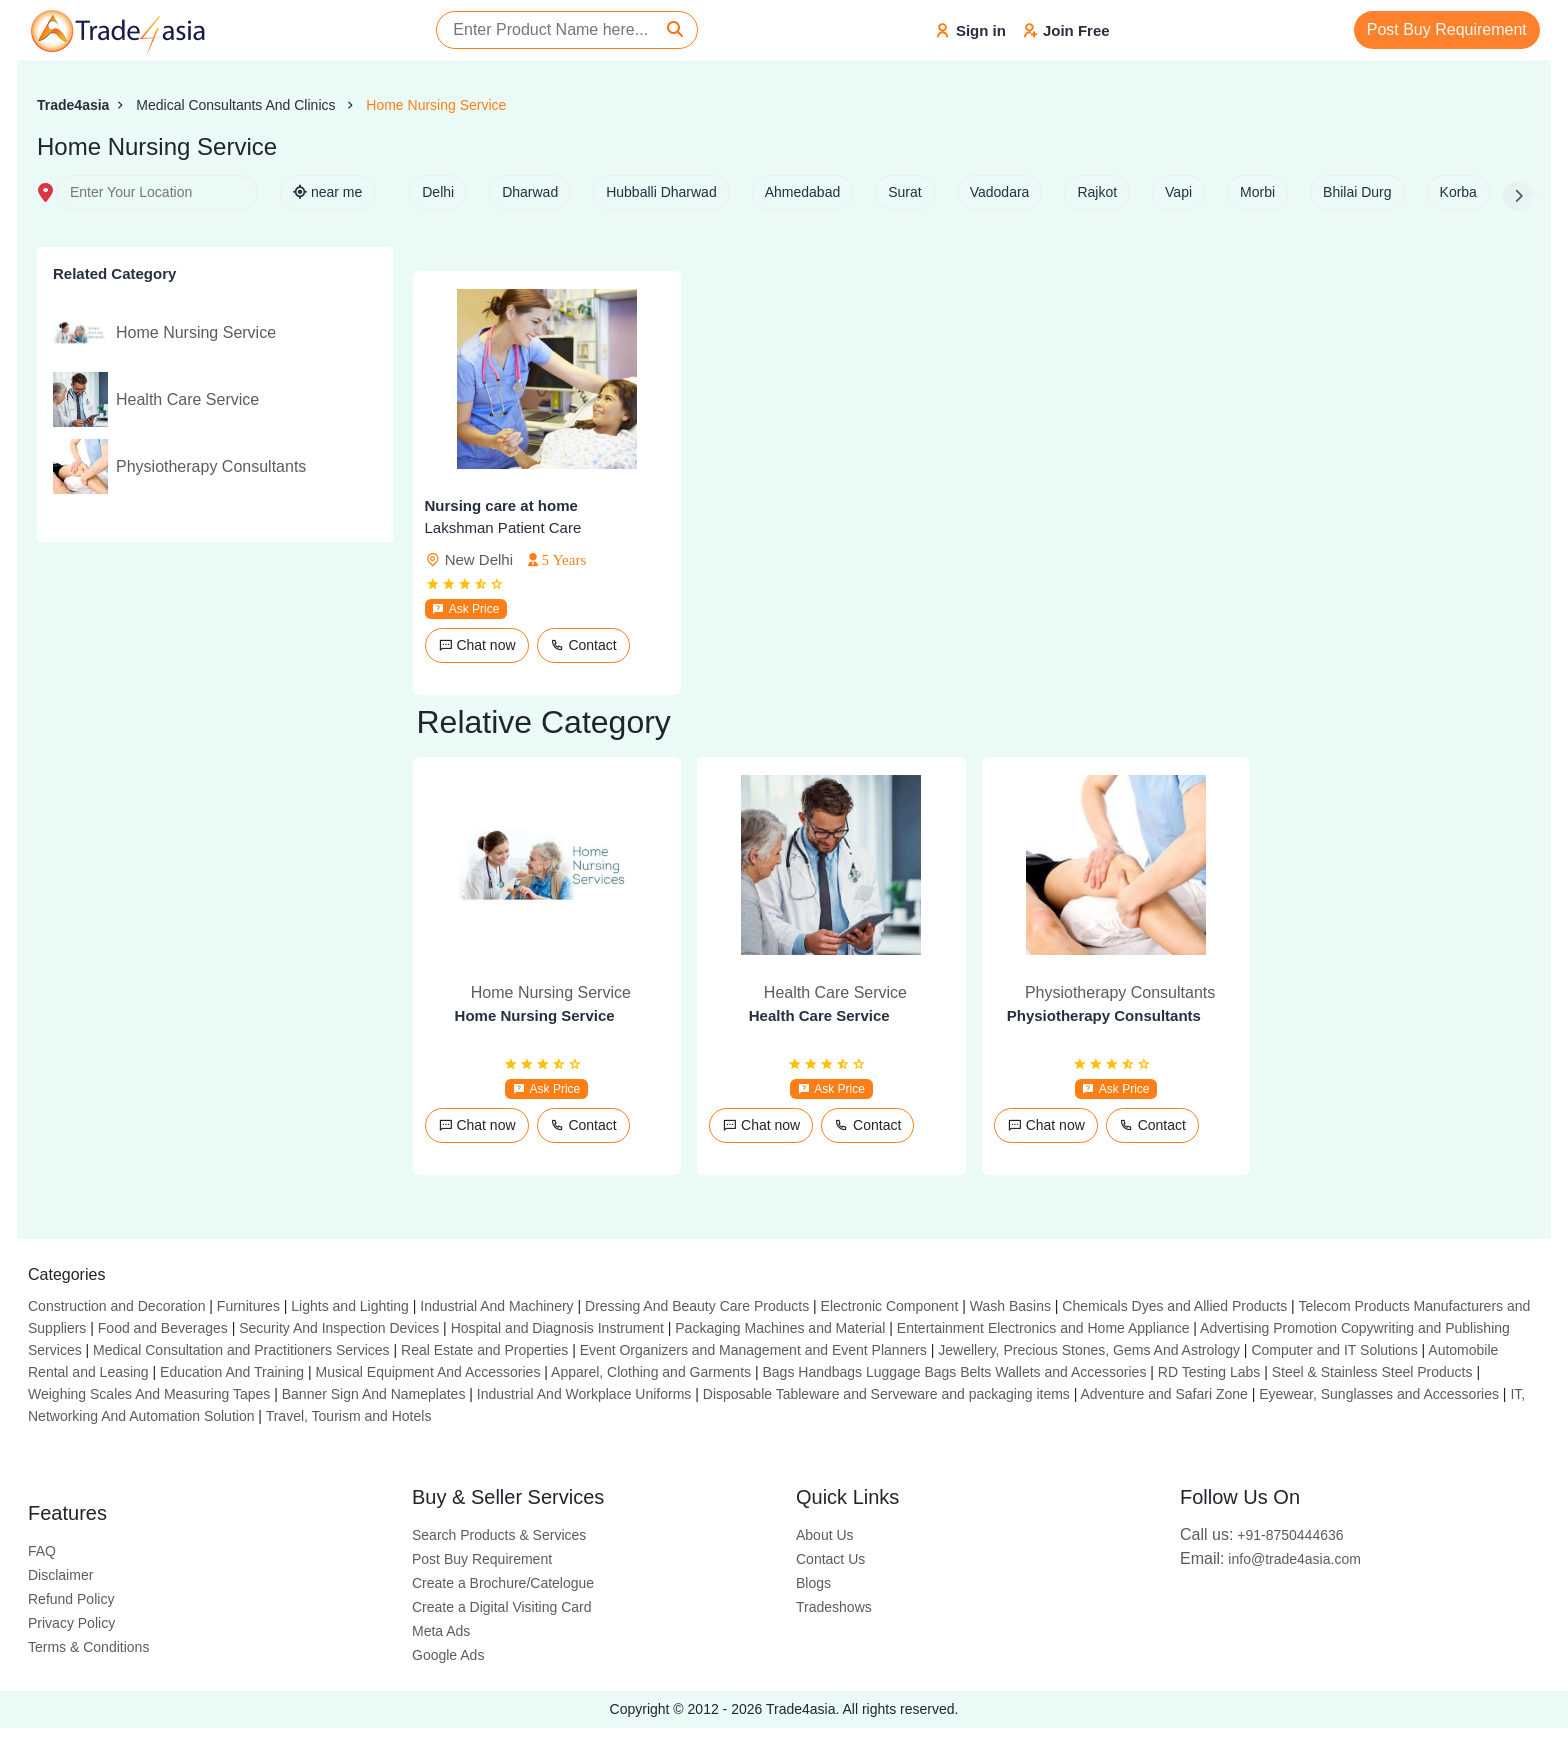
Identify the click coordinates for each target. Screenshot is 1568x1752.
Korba (1458, 192)
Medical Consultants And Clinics (237, 105)
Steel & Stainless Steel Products (1372, 1372)
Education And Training (232, 1372)
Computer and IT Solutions (1334, 1350)
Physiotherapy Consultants (1104, 1015)
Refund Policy (71, 1599)
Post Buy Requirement (1447, 29)
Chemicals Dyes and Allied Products (1174, 1306)
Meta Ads (441, 1631)
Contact (583, 645)
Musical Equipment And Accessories (428, 1372)
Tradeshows (834, 1607)
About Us (825, 1535)
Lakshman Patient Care (503, 527)
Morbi (1257, 192)
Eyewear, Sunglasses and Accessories (1379, 1394)
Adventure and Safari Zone (1164, 1394)
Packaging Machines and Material (780, 1328)
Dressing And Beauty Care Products (697, 1306)
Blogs (813, 1583)
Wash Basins (1010, 1306)
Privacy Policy (71, 1623)
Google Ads (448, 1655)
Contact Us (830, 1559)
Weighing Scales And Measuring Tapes (149, 1394)
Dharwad (530, 192)
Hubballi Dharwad (661, 192)
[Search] (675, 30)
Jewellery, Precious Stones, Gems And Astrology (1089, 1350)
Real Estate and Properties (484, 1350)
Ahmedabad (803, 192)
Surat (904, 192)
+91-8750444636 (1262, 1535)
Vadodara (1000, 192)
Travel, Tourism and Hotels (349, 1416)
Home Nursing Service (436, 105)
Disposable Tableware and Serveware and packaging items (886, 1394)
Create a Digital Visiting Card (502, 1607)
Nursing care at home (501, 505)
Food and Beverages (163, 1328)
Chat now (477, 645)
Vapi (1178, 192)
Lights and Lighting (350, 1306)
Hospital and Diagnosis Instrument (557, 1328)
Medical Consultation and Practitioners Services (241, 1350)
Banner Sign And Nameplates (374, 1394)
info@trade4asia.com (1270, 1559)
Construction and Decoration (116, 1306)
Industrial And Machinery (496, 1306)
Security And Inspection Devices (339, 1328)
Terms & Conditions (88, 1647)
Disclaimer (60, 1575)
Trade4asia (73, 105)
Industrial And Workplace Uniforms (584, 1394)
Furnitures (248, 1306)
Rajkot (1097, 192)
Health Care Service (819, 1015)
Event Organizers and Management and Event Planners (753, 1350)
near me (327, 192)
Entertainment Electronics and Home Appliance (1043, 1328)
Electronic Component (890, 1306)
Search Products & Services (499, 1535)
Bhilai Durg (1357, 192)
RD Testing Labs (1209, 1372)
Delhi (438, 192)
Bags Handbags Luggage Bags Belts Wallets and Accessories (954, 1372)
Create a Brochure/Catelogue (503, 1583)
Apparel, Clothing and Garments (651, 1372)
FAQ (42, 1551)
